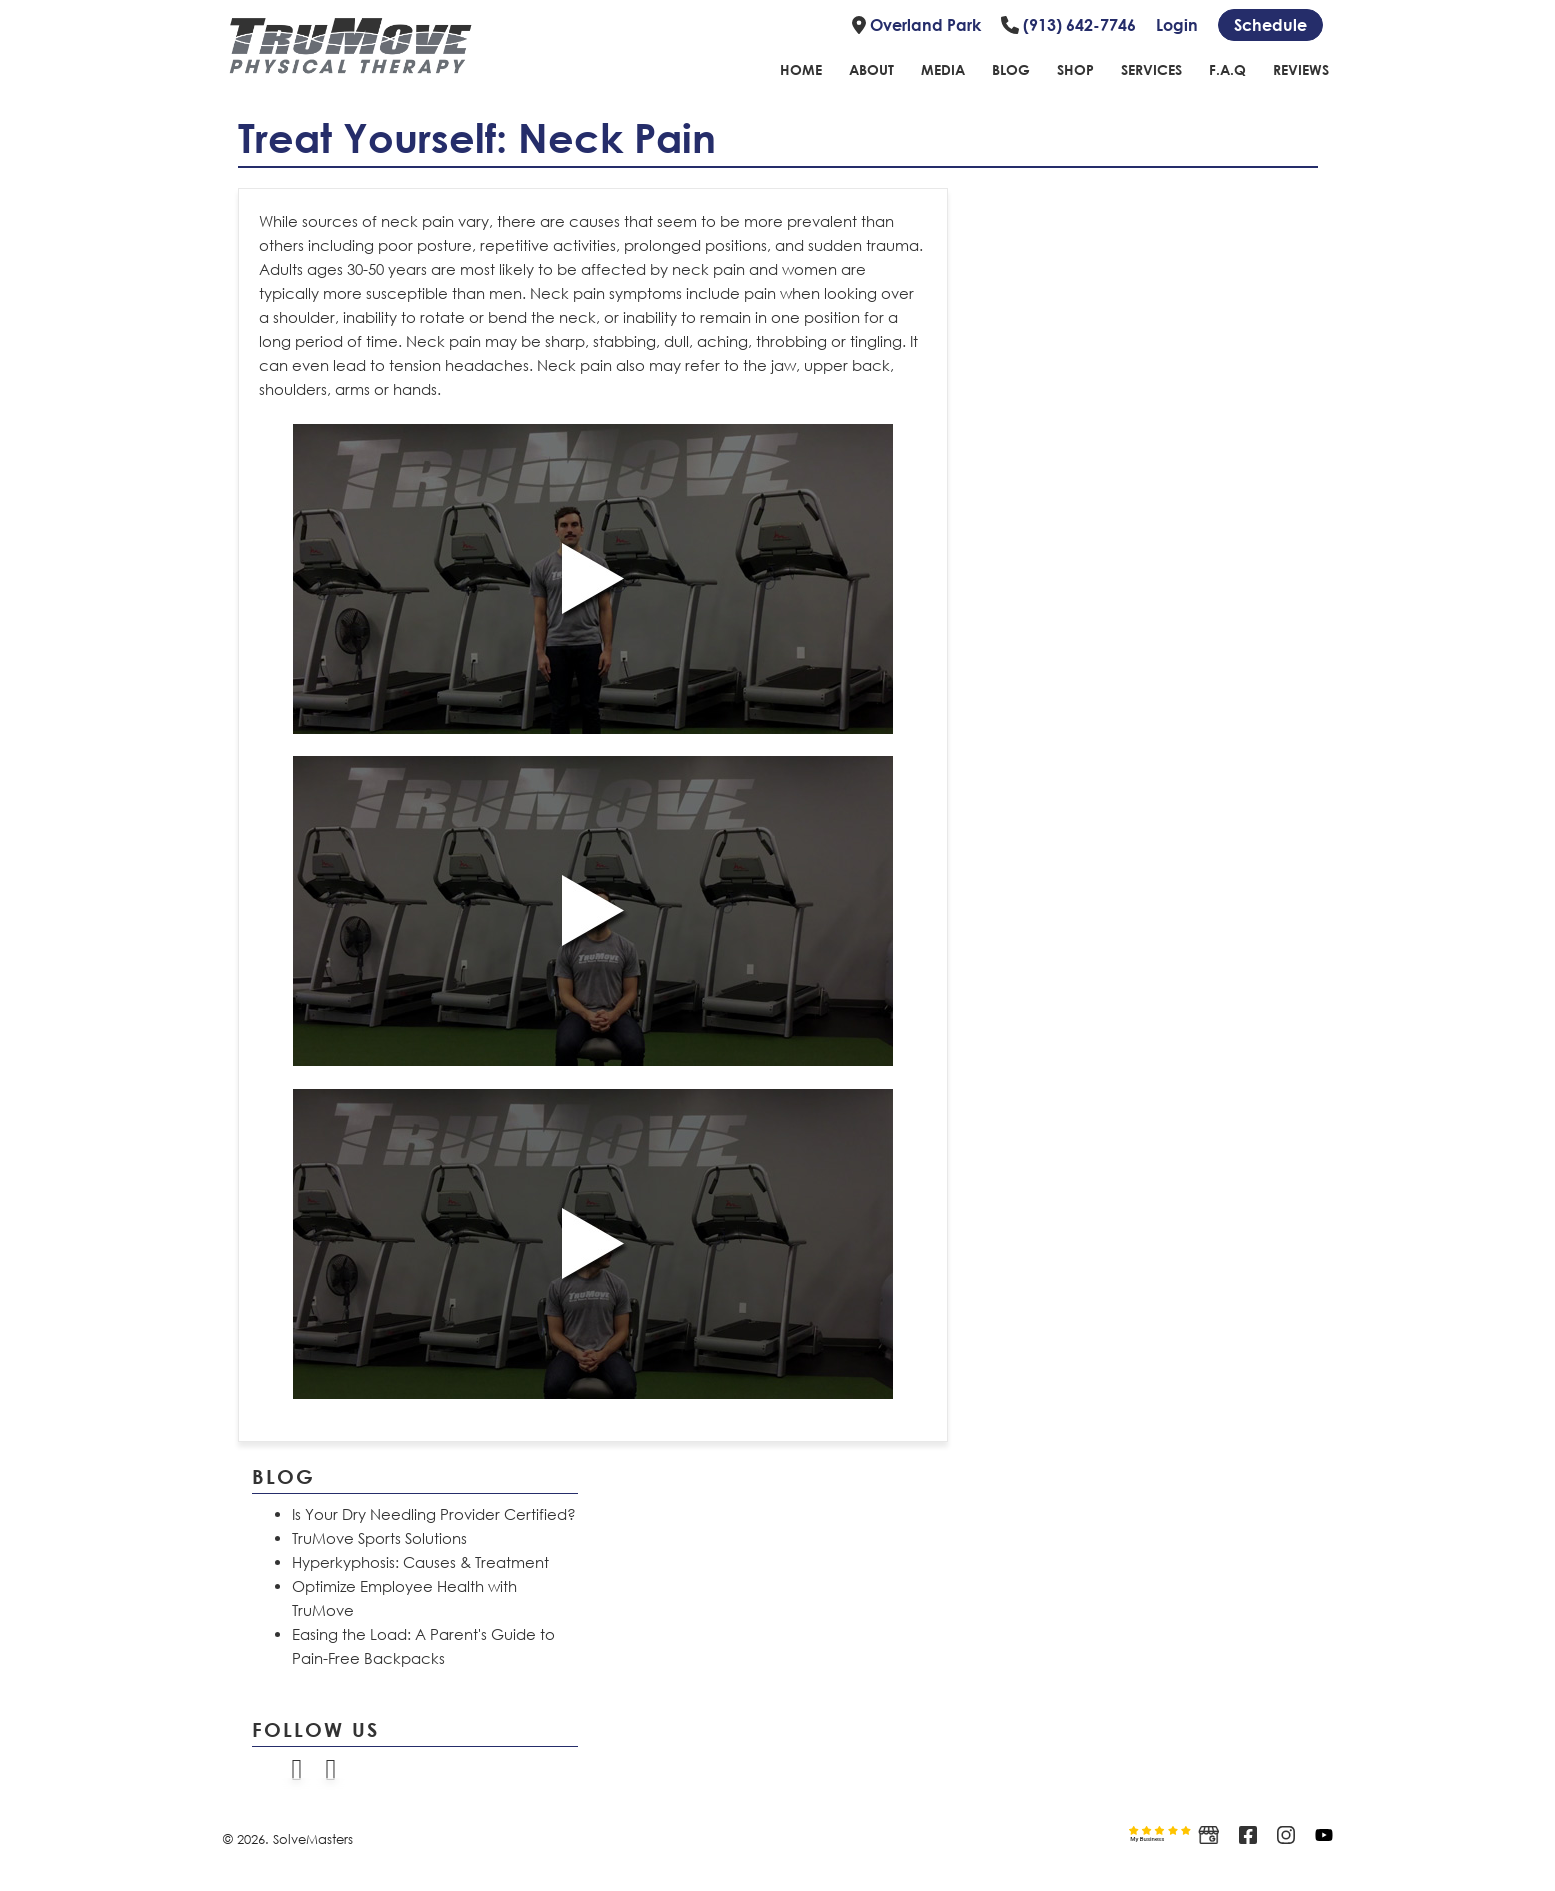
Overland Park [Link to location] (916, 25)
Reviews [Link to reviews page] (1301, 69)
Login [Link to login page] (1177, 25)
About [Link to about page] (871, 69)
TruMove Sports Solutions (379, 1538)
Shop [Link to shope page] (1075, 69)
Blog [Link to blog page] (1011, 69)
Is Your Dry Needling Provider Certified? (434, 1514)
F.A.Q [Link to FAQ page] (1227, 69)
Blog (283, 1476)
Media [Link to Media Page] (943, 69)
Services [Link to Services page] (1151, 69)
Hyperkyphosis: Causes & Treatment (420, 1562)
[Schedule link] (1270, 25)
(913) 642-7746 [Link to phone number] (1068, 25)
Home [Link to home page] (801, 69)
